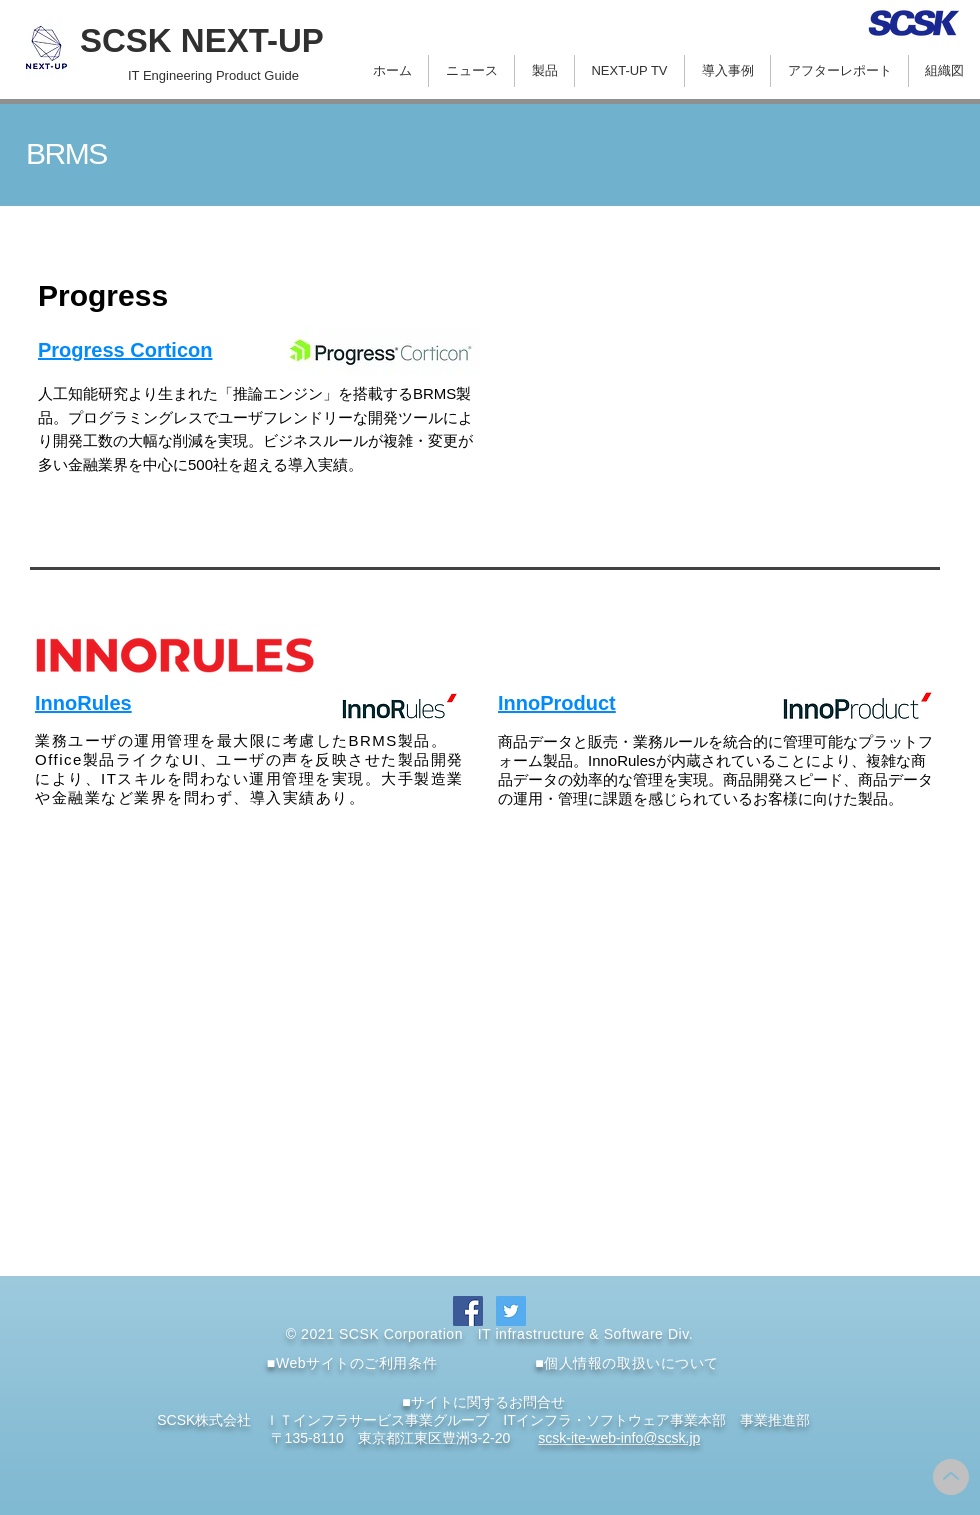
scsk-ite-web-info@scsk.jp (619, 1438)
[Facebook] (468, 1311)
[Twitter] (511, 1311)
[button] (544, 71)
